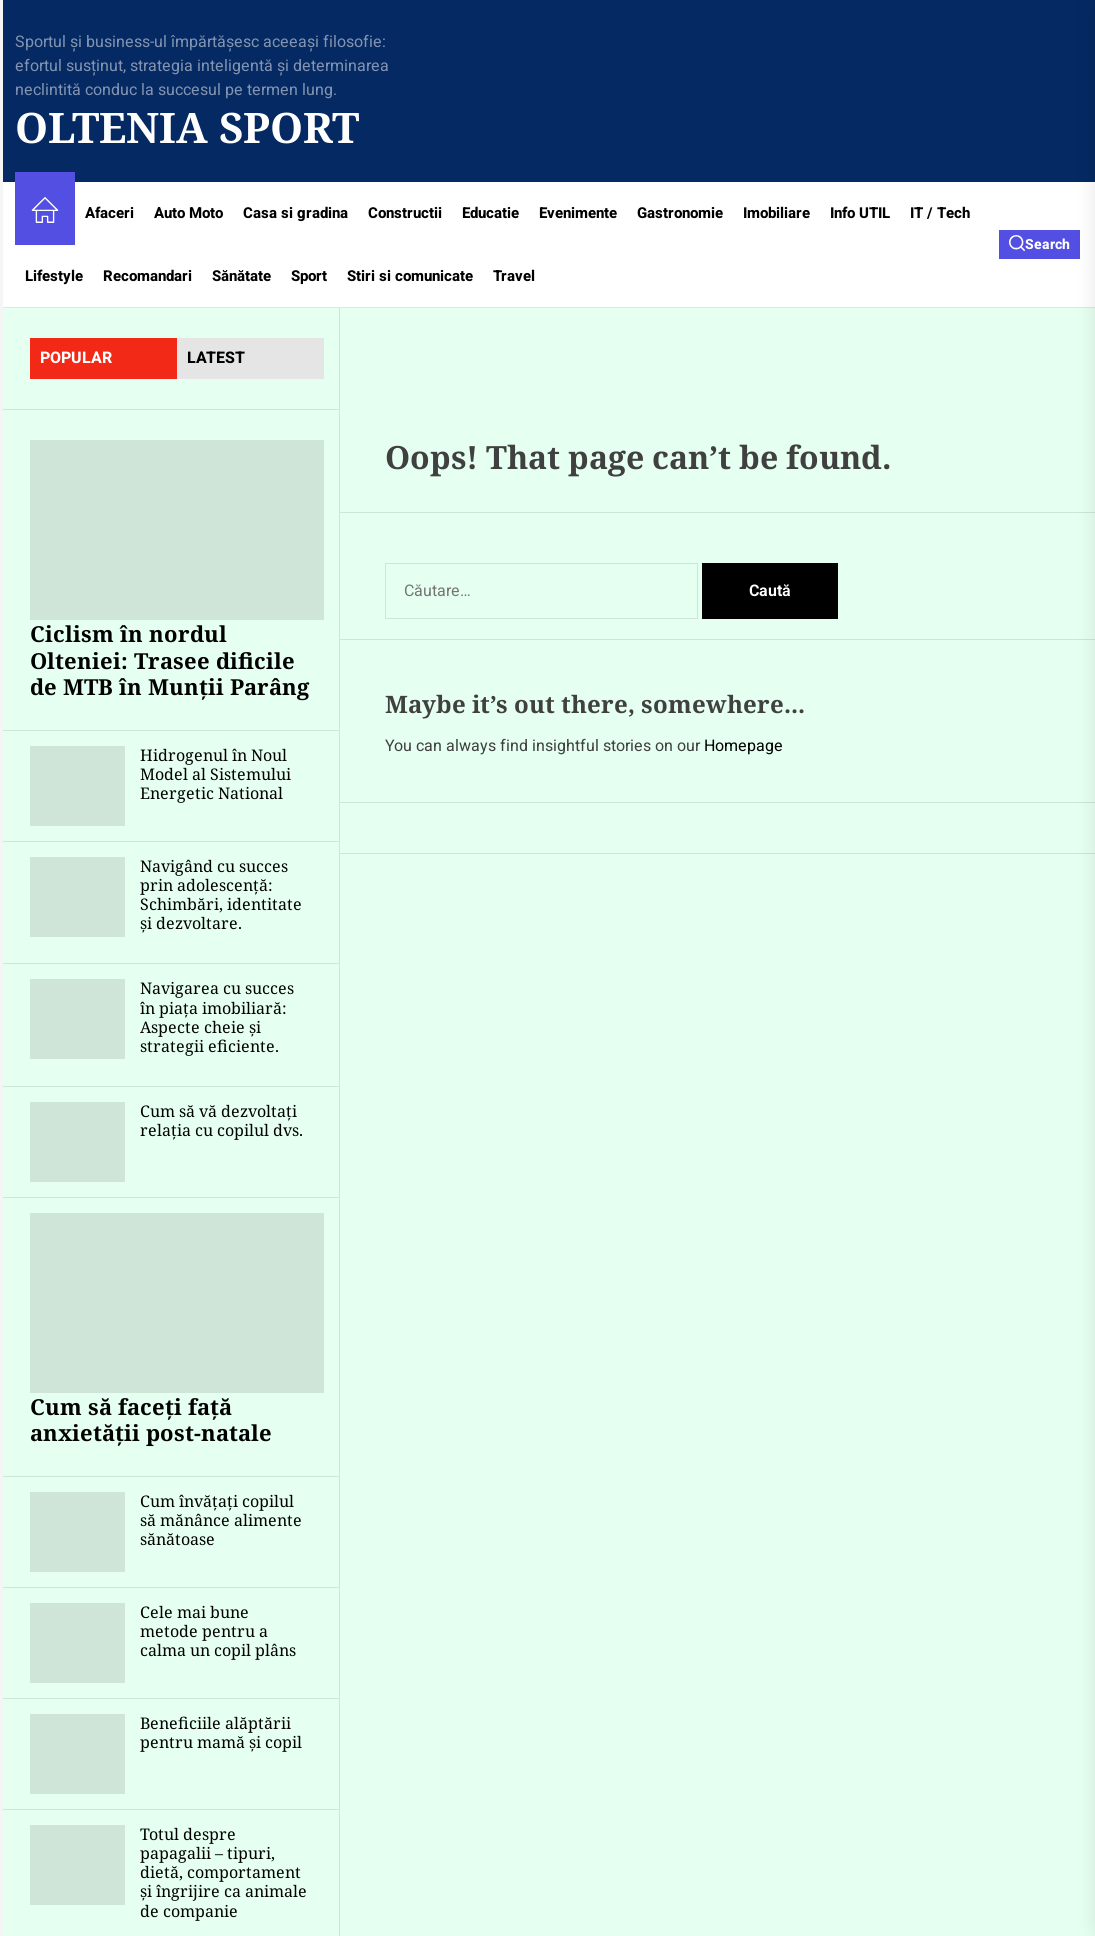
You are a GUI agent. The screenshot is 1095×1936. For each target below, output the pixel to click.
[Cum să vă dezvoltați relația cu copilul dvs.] (77, 1142)
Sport (309, 276)
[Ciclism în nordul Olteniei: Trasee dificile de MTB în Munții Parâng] (177, 530)
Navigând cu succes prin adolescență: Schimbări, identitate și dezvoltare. (221, 895)
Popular (76, 358)
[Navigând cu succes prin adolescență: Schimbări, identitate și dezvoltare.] (77, 897)
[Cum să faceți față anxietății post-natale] (177, 1303)
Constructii (405, 213)
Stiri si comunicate (410, 276)
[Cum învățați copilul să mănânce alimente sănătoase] (77, 1532)
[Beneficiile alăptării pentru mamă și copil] (77, 1754)
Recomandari (147, 276)
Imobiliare (776, 213)
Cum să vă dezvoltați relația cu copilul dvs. (221, 1120)
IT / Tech (940, 213)
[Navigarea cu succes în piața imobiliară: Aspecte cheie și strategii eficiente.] (77, 1019)
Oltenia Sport (187, 127)
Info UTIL (860, 213)
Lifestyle (54, 276)
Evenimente (578, 213)
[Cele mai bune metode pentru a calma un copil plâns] (77, 1643)
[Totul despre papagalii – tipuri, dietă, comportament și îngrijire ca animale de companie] (77, 1865)
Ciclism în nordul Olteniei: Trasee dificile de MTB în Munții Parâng (169, 659)
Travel (514, 276)
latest (216, 358)
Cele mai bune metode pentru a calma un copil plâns (218, 1631)
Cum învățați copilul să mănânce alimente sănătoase (221, 1520)
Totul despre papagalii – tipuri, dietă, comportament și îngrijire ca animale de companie (223, 1872)
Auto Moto (188, 213)
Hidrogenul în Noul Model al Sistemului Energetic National (215, 774)
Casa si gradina (295, 213)
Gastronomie (680, 213)
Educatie (490, 213)
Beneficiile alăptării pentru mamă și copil (221, 1732)
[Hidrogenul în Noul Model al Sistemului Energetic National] (77, 786)
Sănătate (241, 276)
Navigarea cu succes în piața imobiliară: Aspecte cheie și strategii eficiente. (217, 1017)
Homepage (743, 746)
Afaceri (109, 213)
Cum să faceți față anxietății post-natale (151, 1419)
